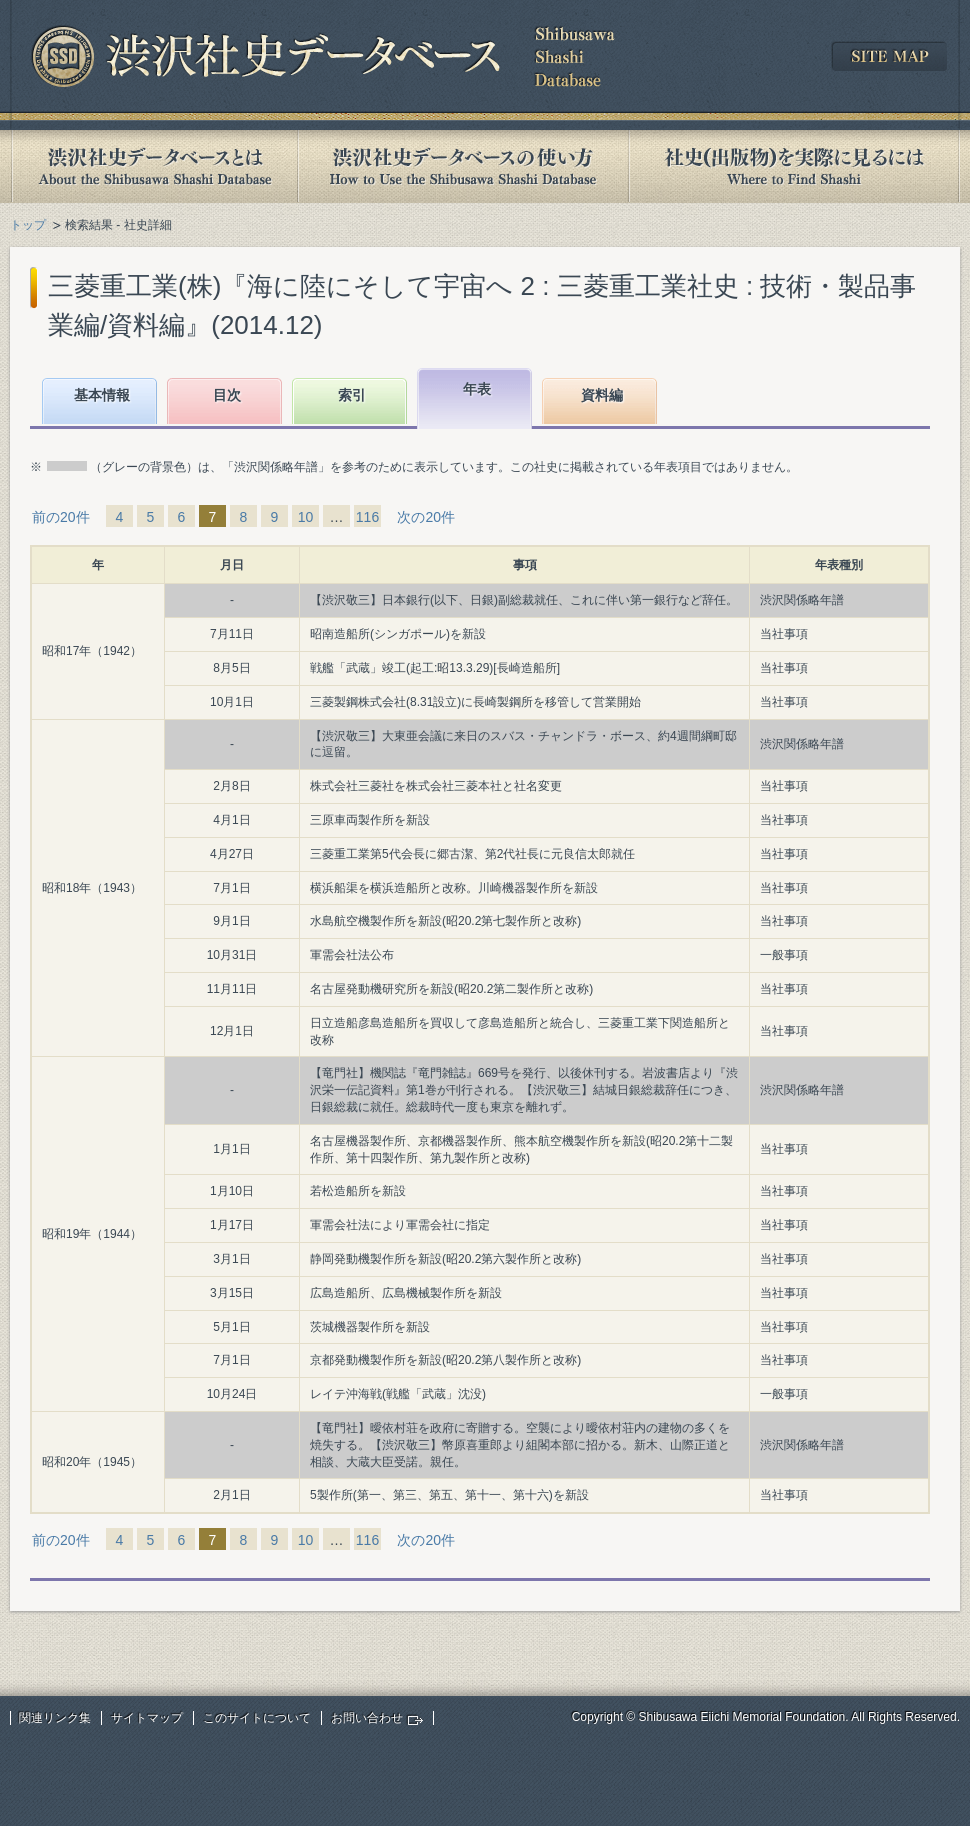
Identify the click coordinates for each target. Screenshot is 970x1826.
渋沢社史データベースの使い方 (463, 166)
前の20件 (61, 517)
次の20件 (426, 517)
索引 (352, 395)
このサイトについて (257, 1718)
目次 (227, 395)
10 (306, 517)
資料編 (602, 395)
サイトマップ (147, 1718)
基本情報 (102, 395)
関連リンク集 (55, 1718)
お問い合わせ (367, 1718)
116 (367, 517)
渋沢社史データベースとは (153, 166)
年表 (477, 389)
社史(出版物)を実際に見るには (794, 166)
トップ (28, 225)
